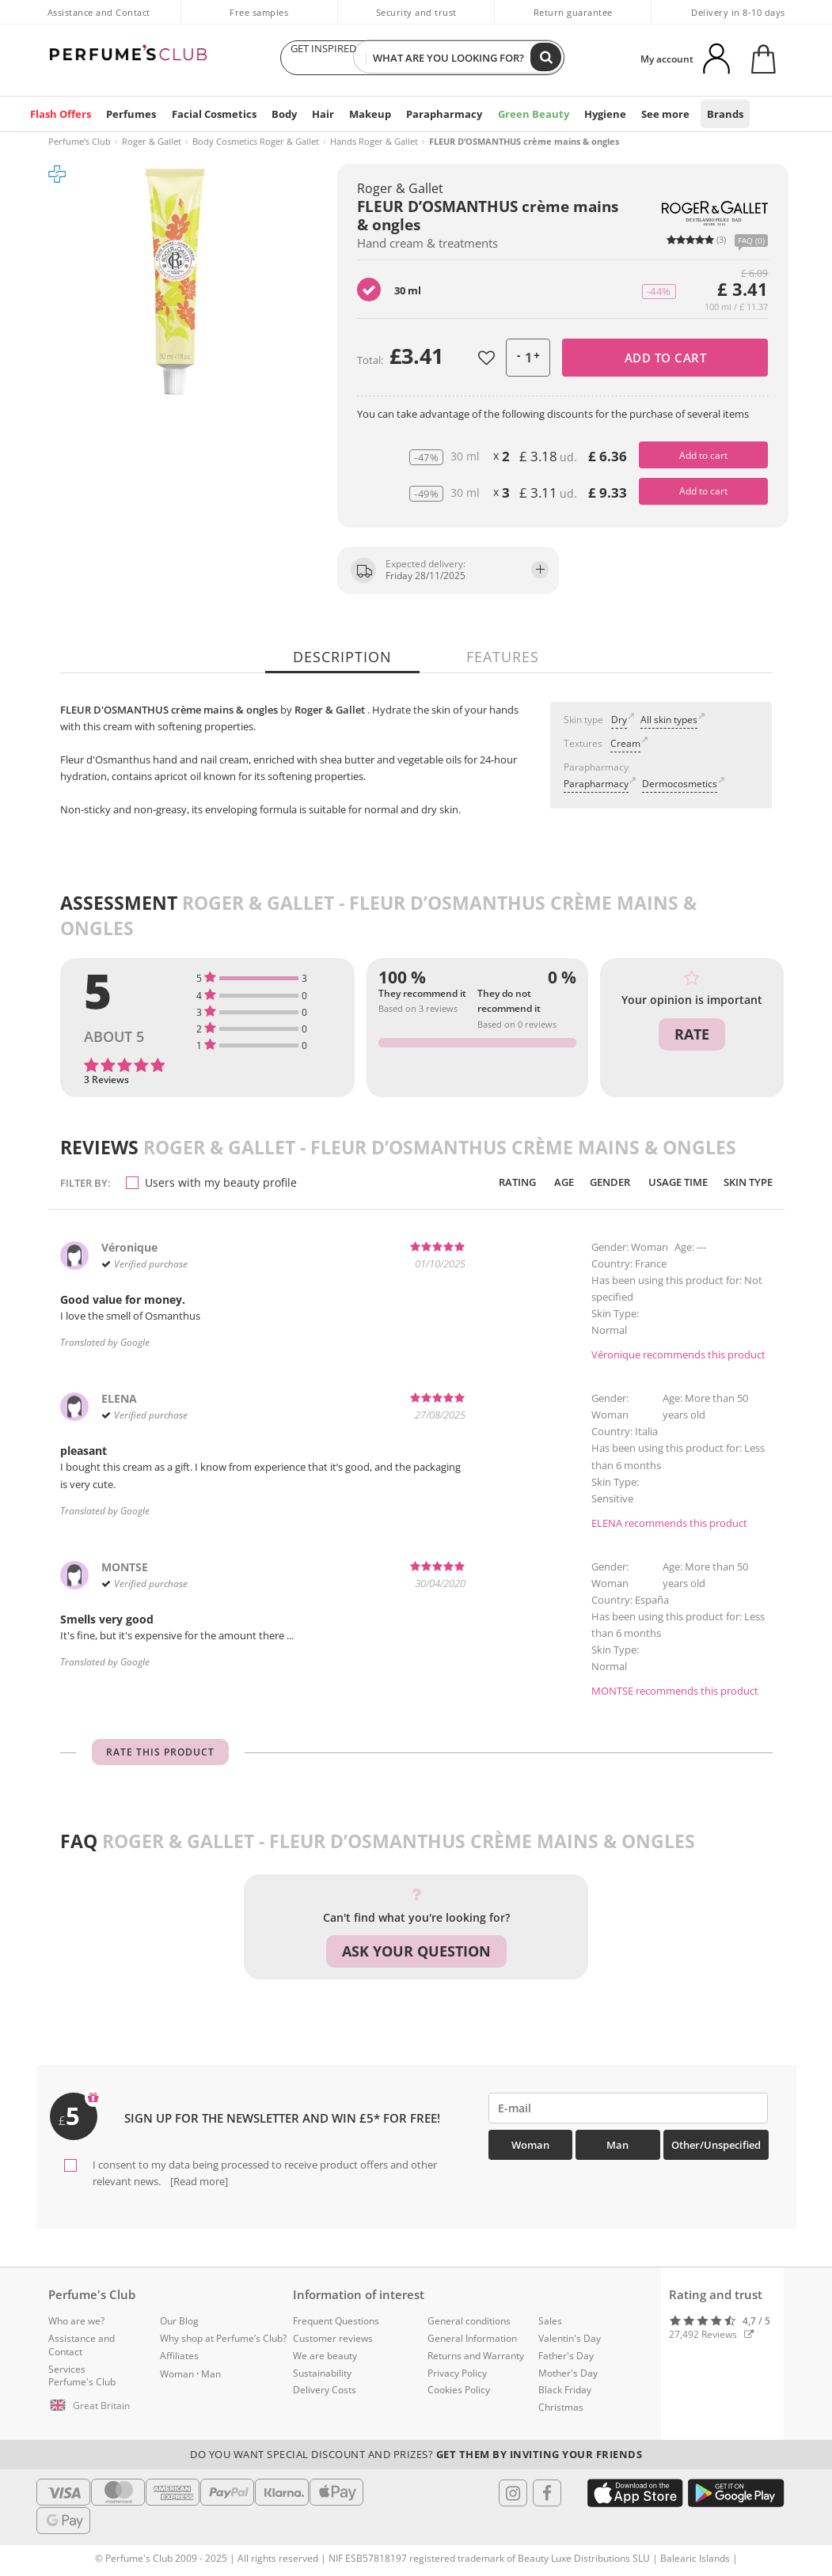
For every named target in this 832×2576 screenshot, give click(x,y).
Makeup (367, 114)
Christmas (560, 2407)
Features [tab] (502, 656)
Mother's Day (568, 2372)
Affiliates (179, 2355)
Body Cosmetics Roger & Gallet (255, 141)
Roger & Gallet (151, 141)
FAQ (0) (751, 241)
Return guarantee (573, 12)
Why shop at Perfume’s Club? (223, 2338)
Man (617, 2148)
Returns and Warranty (475, 2355)
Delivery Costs (324, 2389)
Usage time (669, 1182)
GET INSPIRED (324, 58)
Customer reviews (333, 2338)
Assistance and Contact (98, 12)
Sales (550, 2321)
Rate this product (160, 1755)
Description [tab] (343, 656)
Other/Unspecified (716, 2148)
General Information (472, 2338)
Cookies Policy (458, 2389)
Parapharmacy (440, 114)
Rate (691, 1033)
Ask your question (416, 1954)
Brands (715, 114)
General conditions (469, 2321)
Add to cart (666, 358)
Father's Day (566, 2355)
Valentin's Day (569, 2338)
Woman (530, 2148)
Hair (320, 114)
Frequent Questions (336, 2321)
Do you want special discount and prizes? (416, 2454)
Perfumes (129, 114)
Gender (597, 1182)
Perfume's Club (79, 141)
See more (655, 114)
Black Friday (564, 2389)
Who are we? (76, 2321)
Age (548, 1182)
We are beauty (325, 2355)
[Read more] (198, 2181)
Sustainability (322, 2372)
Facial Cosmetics (209, 114)
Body (279, 114)
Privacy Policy (457, 2372)
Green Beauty (527, 114)
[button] (92, 2405)
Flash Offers (60, 114)
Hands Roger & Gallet (374, 141)
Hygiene (597, 114)
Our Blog (179, 2321)
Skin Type (745, 1182)
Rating (499, 1182)
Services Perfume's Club (82, 2375)
